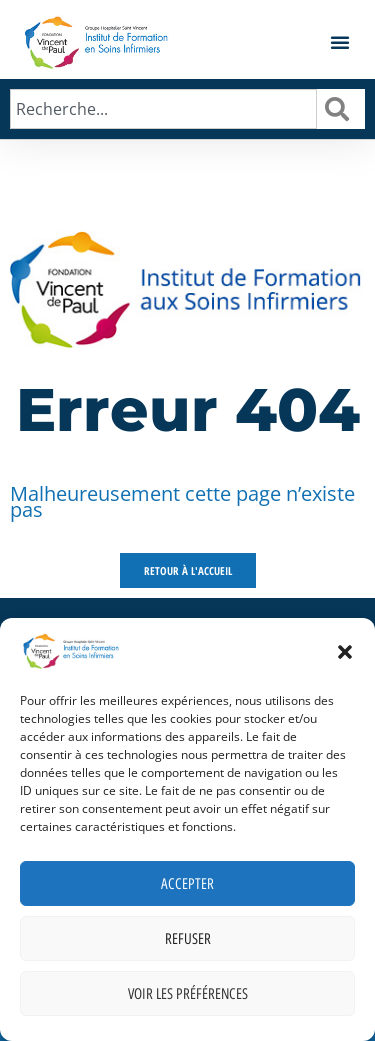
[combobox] (163, 109)
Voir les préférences (188, 994)
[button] (345, 652)
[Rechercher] (341, 109)
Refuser (188, 939)
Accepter (187, 884)
